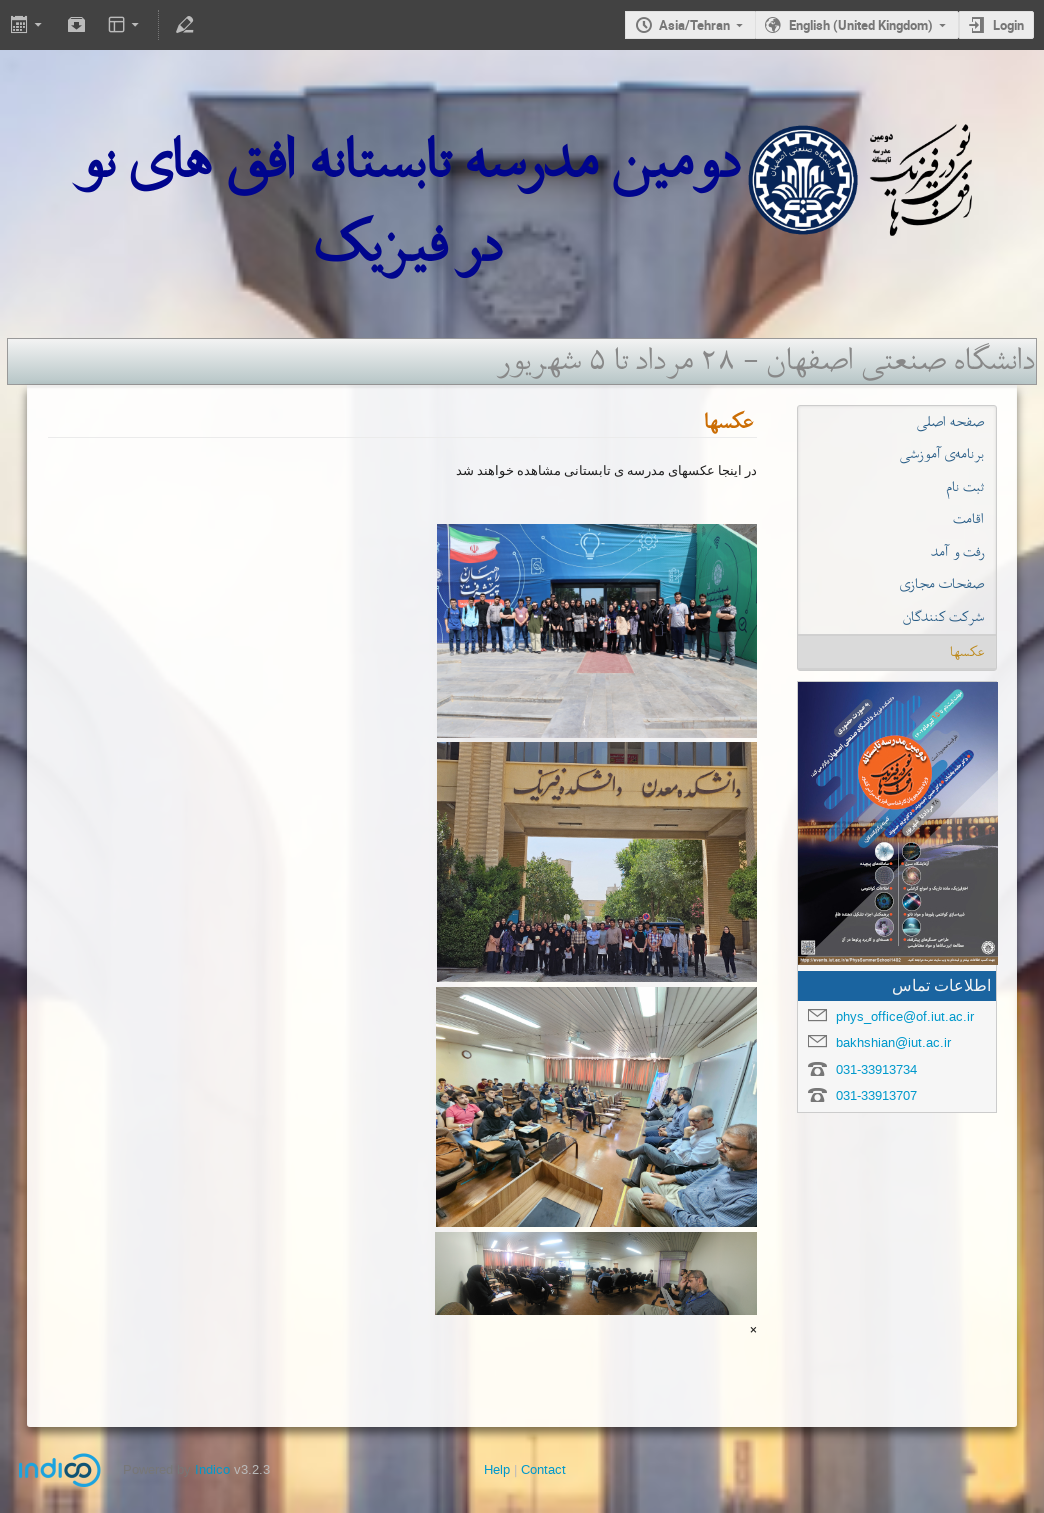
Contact (543, 1469)
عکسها (967, 652)
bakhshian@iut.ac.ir (893, 1042)
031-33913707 (876, 1095)
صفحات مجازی (942, 584)
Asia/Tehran (694, 25)
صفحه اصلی (950, 422)
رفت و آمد (957, 552)
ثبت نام (965, 487)
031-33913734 (876, 1069)
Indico (212, 1469)
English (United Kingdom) (861, 25)
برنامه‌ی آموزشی (942, 454)
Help (497, 1469)
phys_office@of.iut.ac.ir (905, 1016)
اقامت (968, 519)
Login (1008, 25)
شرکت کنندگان (943, 617)
